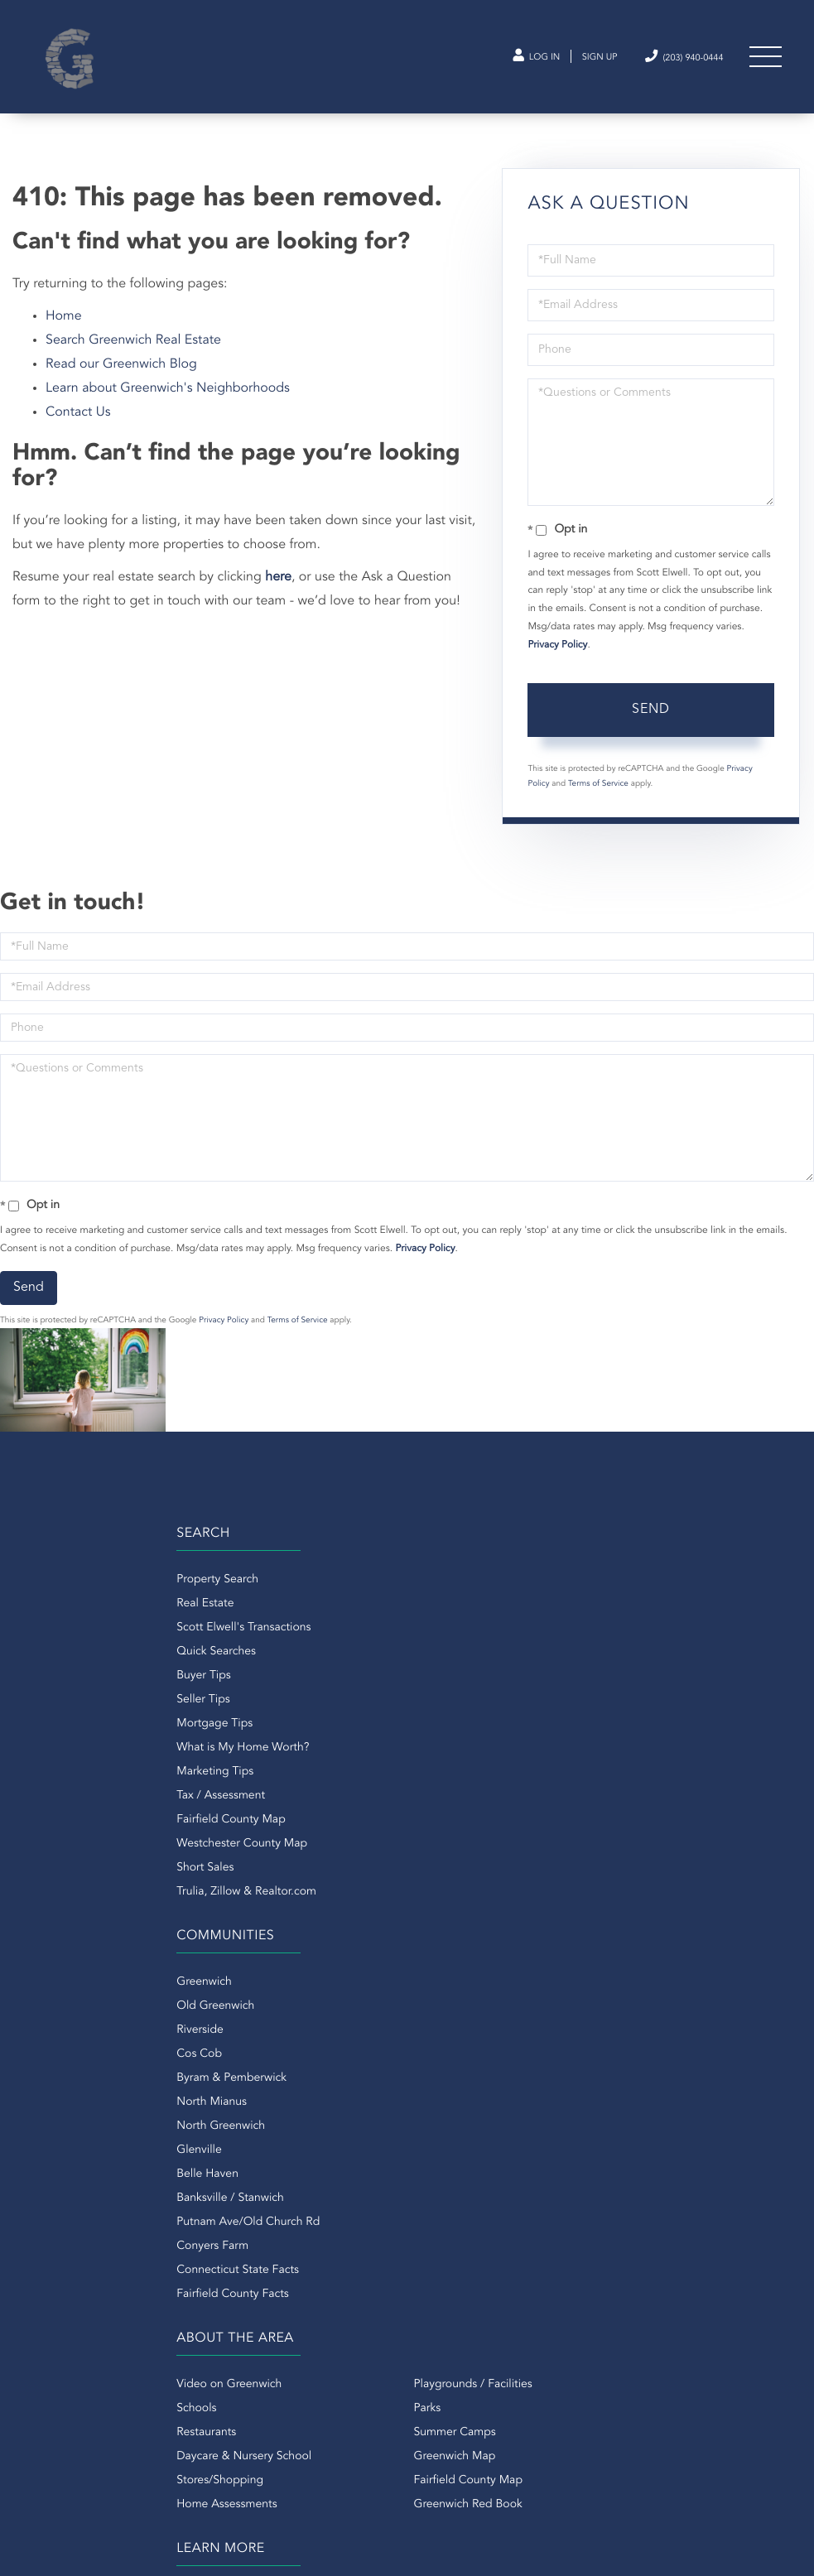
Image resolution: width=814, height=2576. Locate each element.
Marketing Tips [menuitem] (71, 1795)
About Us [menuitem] (431, 2005)
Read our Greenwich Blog (121, 382)
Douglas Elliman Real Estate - (497, 2245)
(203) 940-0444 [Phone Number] (671, 61)
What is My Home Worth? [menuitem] (99, 1771)
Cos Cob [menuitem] (430, 1675)
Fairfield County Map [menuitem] (87, 1843)
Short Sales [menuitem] (61, 1891)
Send (651, 727)
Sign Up (573, 62)
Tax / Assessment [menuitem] (77, 1819)
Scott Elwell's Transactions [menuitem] (100, 1651)
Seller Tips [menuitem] (59, 1723)
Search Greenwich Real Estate (133, 358)
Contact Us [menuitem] (436, 2029)
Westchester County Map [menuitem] (98, 1867)
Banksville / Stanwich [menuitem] (461, 1819)
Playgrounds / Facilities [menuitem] (286, 2005)
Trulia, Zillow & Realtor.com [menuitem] (103, 1915)
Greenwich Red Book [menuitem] (281, 2125)
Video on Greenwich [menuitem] (85, 2005)
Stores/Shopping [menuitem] (76, 2101)
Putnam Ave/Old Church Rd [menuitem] (479, 1843)
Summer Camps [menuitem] (268, 2053)
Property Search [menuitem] (74, 1603)
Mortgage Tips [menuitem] (71, 1747)
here (278, 595)
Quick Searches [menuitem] (73, 1675)
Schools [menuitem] (53, 2029)
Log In (500, 62)
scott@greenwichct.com (161, 2310)
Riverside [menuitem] (431, 1651)
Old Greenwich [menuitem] (446, 1627)
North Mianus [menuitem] (442, 1723)
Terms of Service (598, 802)
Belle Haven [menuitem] (438, 1795)
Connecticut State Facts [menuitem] (468, 1891)
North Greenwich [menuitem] (451, 1747)
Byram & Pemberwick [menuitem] (462, 1699)
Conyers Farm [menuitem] (443, 1867)
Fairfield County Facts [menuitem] (463, 1915)
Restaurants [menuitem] (63, 2053)
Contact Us (78, 430)
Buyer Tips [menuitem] (60, 1699)
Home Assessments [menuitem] (83, 2125)
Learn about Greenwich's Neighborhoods (168, 406)
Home (64, 334)
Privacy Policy (557, 663)
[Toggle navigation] (764, 62)
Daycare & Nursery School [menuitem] (100, 2077)
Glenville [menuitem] (429, 1771)
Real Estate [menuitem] (61, 1627)
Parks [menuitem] (240, 2029)
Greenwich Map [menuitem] (268, 2077)
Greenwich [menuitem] (435, 1603)
